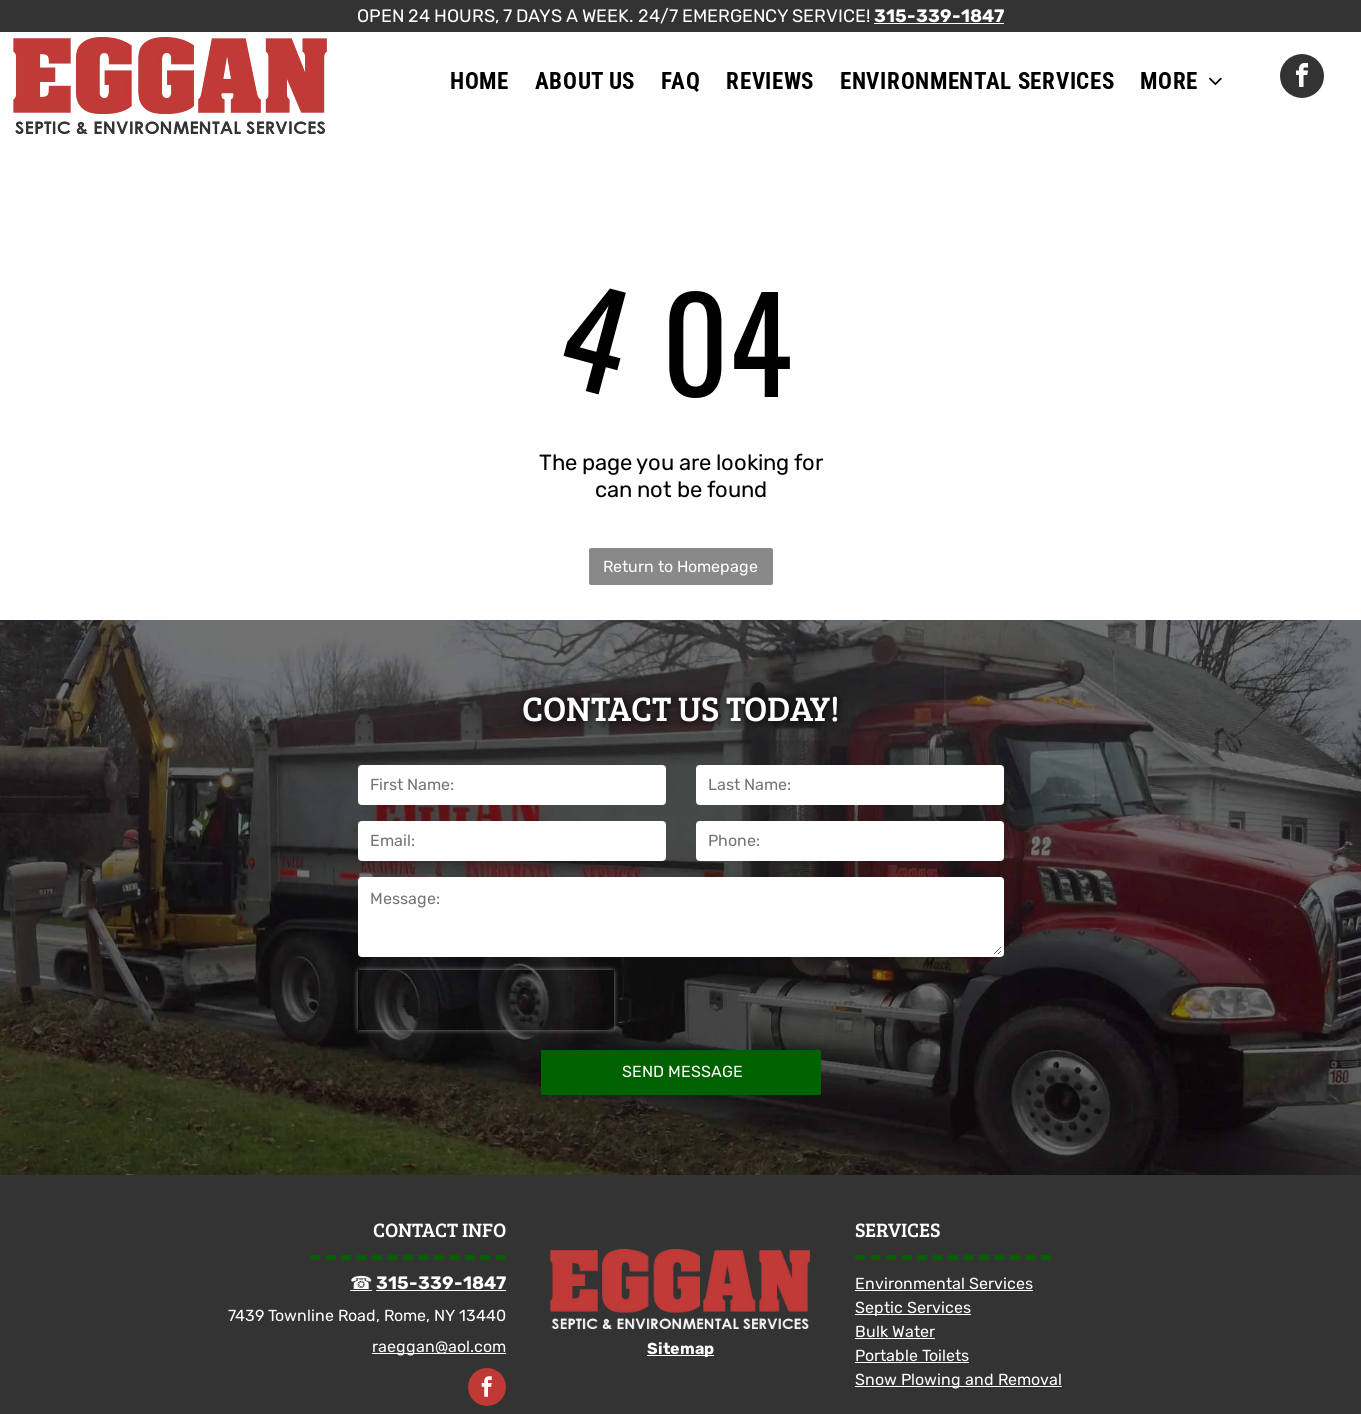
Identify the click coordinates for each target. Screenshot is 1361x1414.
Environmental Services (944, 1283)
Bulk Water (895, 1331)
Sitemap (680, 1348)
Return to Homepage (680, 566)
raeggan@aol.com (439, 1346)
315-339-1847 (939, 16)
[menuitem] (479, 81)
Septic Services (913, 1307)
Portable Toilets (912, 1355)
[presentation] (486, 1000)
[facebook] (1302, 78)
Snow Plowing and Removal (958, 1379)
